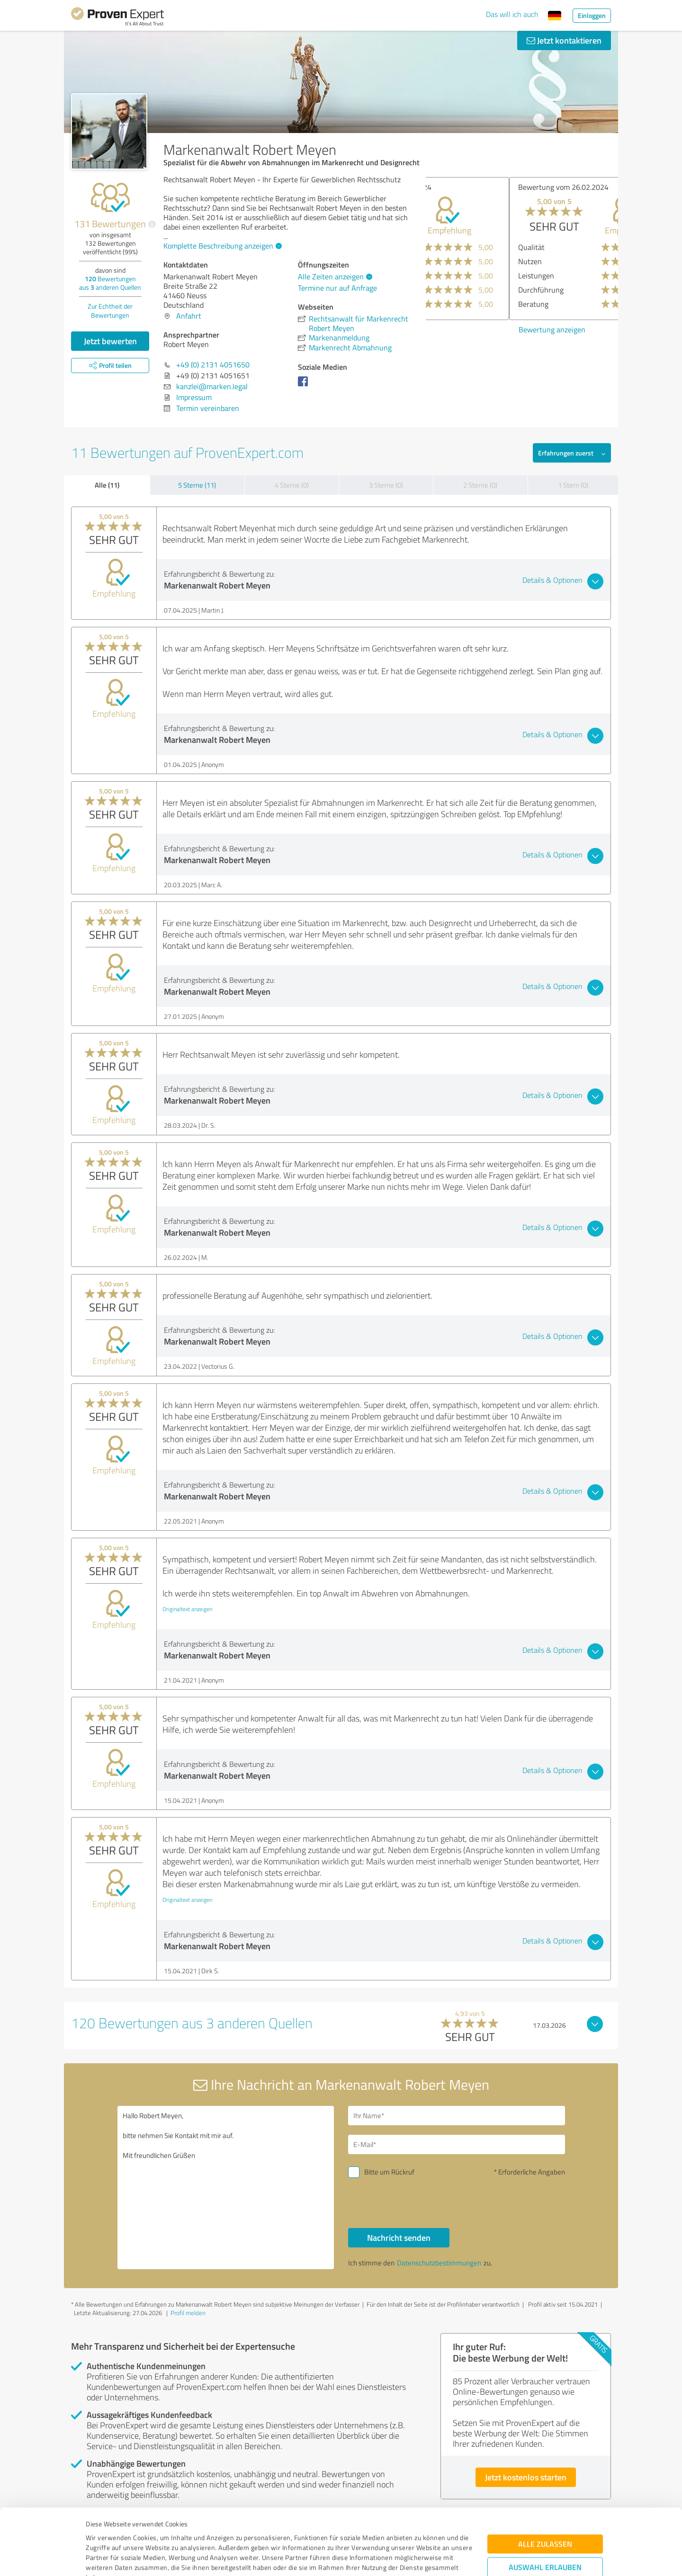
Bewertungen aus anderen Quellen (110, 283)
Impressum (103, 2531)
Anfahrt (188, 316)
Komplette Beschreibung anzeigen (221, 246)
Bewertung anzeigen (468, 329)
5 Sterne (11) (197, 485)
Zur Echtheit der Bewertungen (110, 311)
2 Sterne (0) (480, 485)
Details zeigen (407, 2558)
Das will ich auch (512, 14)
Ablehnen (545, 2530)
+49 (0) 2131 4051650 (213, 364)
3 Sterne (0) (386, 485)
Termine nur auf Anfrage (337, 288)
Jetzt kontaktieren (564, 40)
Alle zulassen (545, 2478)
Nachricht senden (399, 2237)
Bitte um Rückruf (389, 2172)
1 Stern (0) (573, 485)
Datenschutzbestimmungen (166, 2531)
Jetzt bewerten (110, 341)
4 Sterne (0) (292, 485)
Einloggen (592, 15)
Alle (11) (107, 485)
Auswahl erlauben (545, 2501)
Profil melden (188, 2313)
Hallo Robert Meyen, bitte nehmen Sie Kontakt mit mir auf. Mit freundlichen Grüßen (225, 2187)
